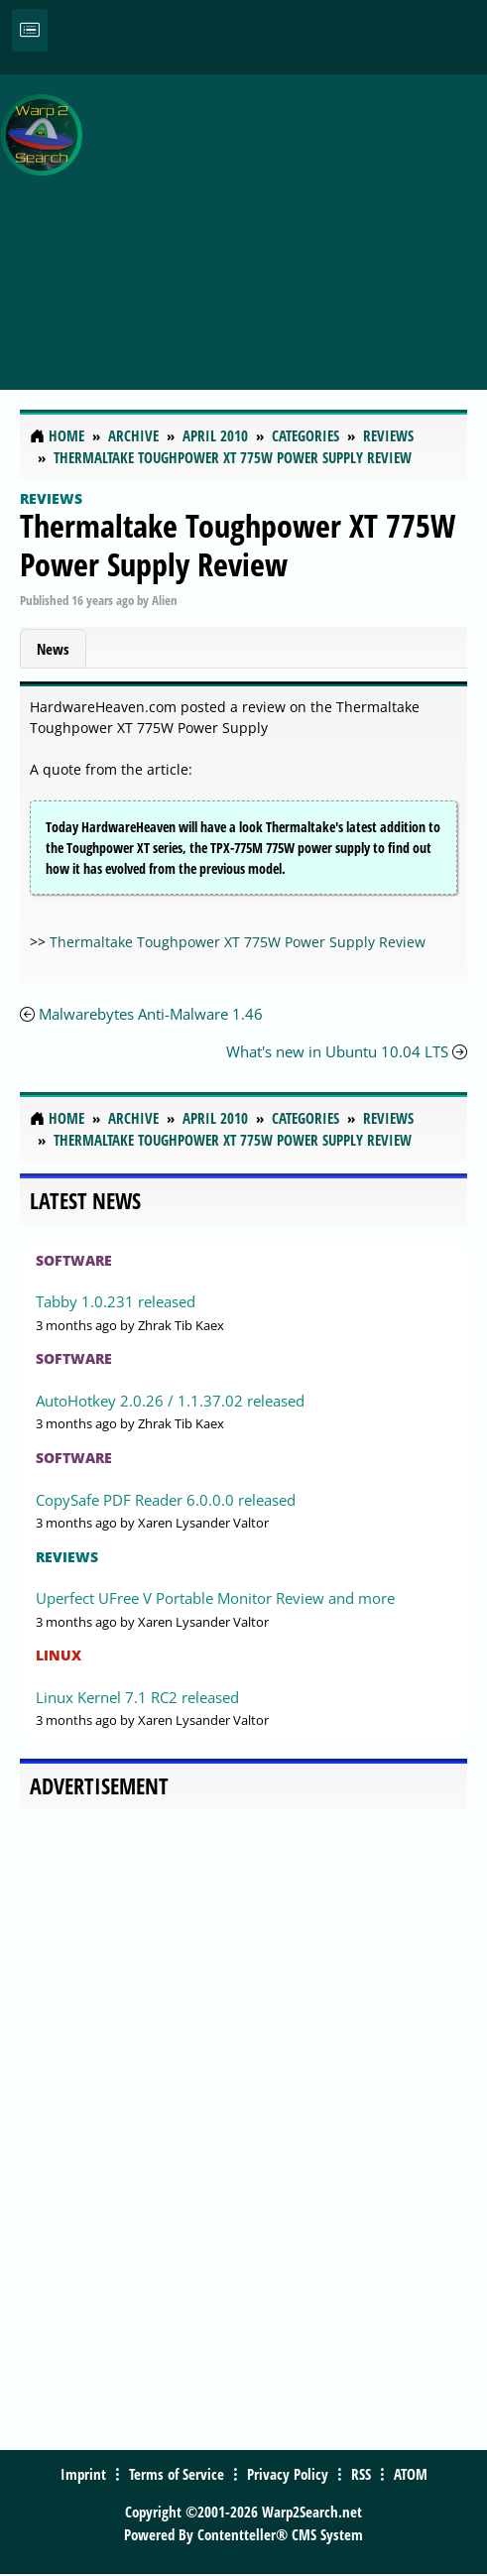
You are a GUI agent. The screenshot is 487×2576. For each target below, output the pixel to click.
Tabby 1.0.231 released (115, 1301)
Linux (58, 1655)
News (53, 649)
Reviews (51, 498)
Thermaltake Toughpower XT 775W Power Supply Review (237, 544)
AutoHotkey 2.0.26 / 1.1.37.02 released (170, 1401)
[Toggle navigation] (30, 30)
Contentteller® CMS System (280, 2534)
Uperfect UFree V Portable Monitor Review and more (215, 1598)
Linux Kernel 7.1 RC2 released (137, 1697)
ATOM (410, 2474)
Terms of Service (176, 2474)
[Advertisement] (289, 221)
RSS (361, 2474)
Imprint (83, 2474)
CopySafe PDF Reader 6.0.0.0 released (166, 1500)
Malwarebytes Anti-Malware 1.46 (151, 1014)
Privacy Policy (287, 2474)
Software (74, 1260)
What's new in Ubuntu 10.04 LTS (337, 1051)
